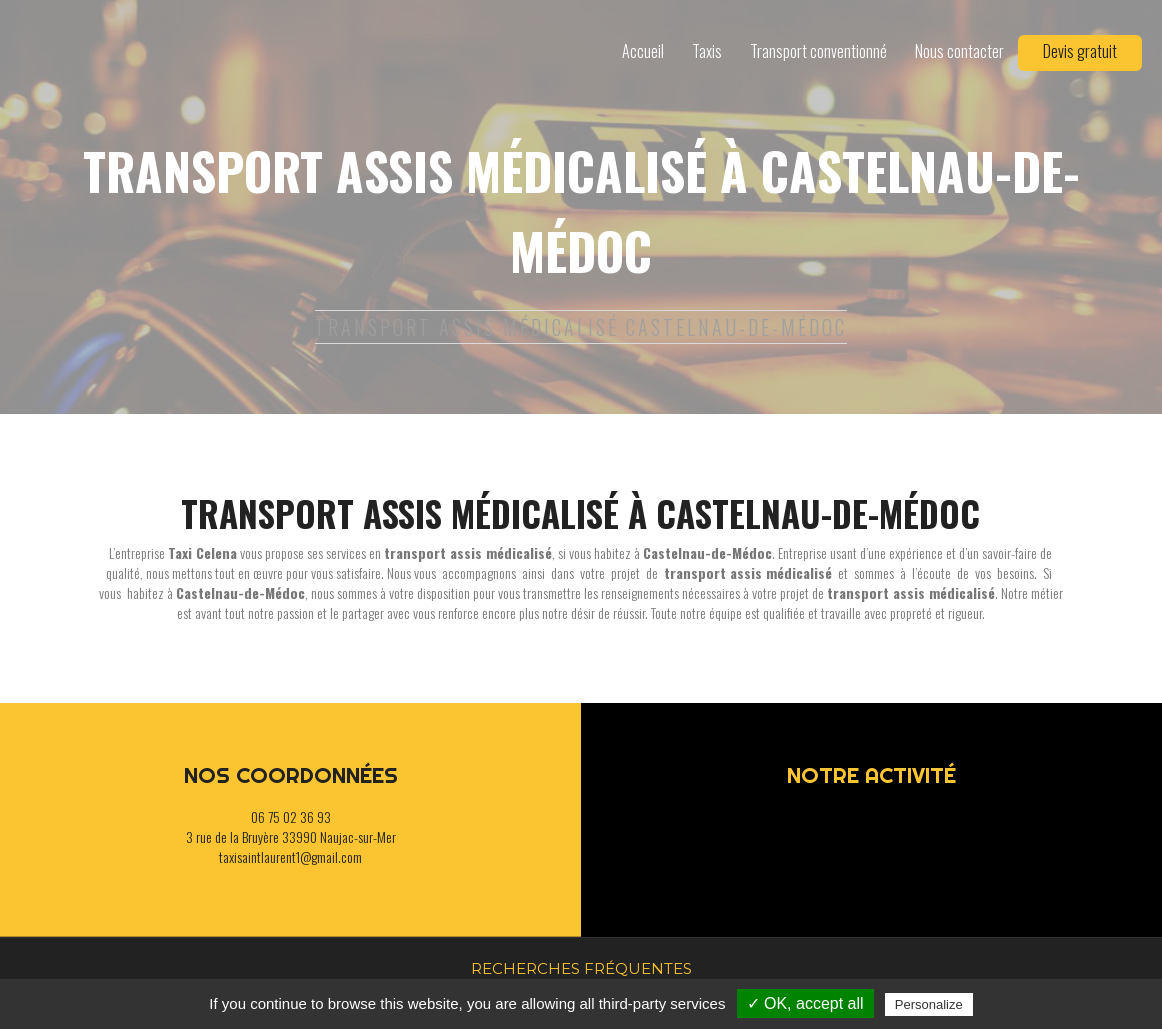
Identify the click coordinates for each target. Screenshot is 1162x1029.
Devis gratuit (1080, 51)
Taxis (707, 51)
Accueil (643, 51)
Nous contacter (959, 51)
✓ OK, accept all (805, 1003)
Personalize (929, 1004)
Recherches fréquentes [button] (581, 968)
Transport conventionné (818, 51)
